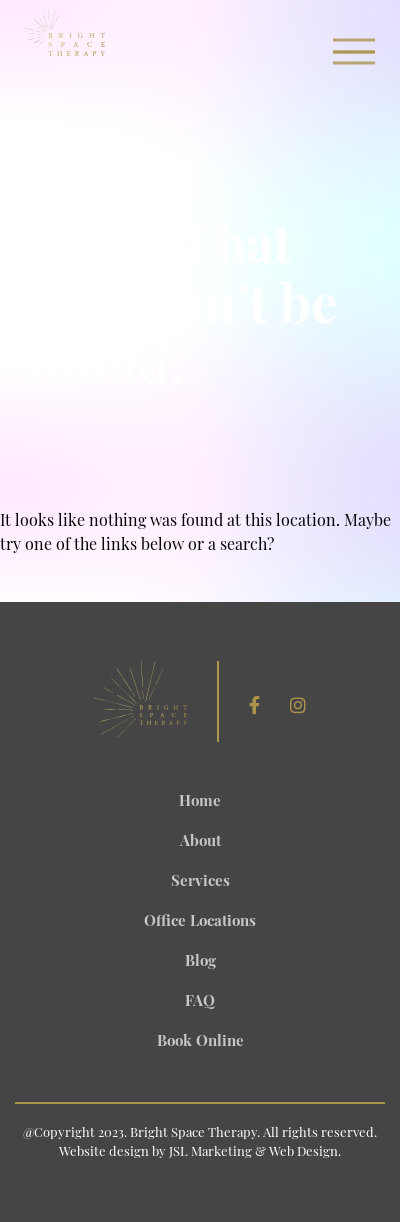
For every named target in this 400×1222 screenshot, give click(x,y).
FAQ (200, 1002)
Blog (200, 962)
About (200, 842)
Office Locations (200, 922)
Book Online (200, 1042)
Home (200, 802)
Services (200, 882)
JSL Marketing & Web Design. (255, 1152)
